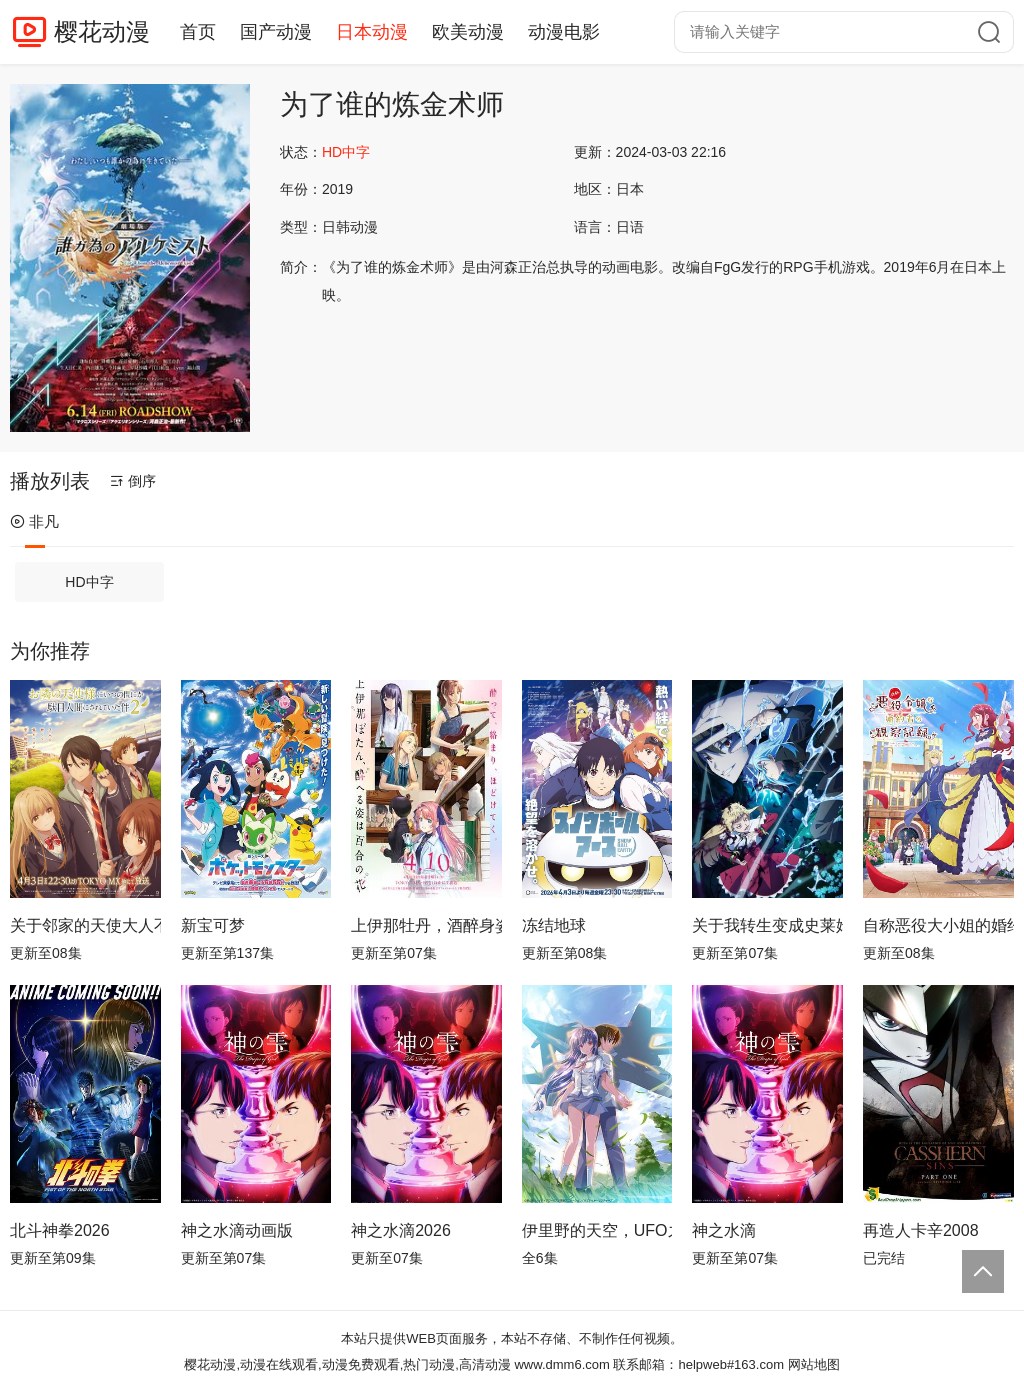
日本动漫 (372, 32)
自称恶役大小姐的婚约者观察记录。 (938, 925)
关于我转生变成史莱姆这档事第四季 (767, 925)
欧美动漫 (468, 32)
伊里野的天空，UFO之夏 (597, 1230)
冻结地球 (554, 925)
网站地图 (814, 1364)
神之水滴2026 (401, 1230)
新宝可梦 (213, 925)
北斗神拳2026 (60, 1230)
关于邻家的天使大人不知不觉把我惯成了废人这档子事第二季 (85, 925)
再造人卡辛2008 (921, 1230)
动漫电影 (564, 32)
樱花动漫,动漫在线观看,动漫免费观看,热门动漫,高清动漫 (347, 1364)
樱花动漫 (102, 31)
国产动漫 (276, 32)
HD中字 (89, 582)
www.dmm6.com (561, 1364)
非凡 (34, 521)
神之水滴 (724, 1230)
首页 (198, 32)
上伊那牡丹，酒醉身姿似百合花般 (426, 925)
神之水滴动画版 (237, 1230)
